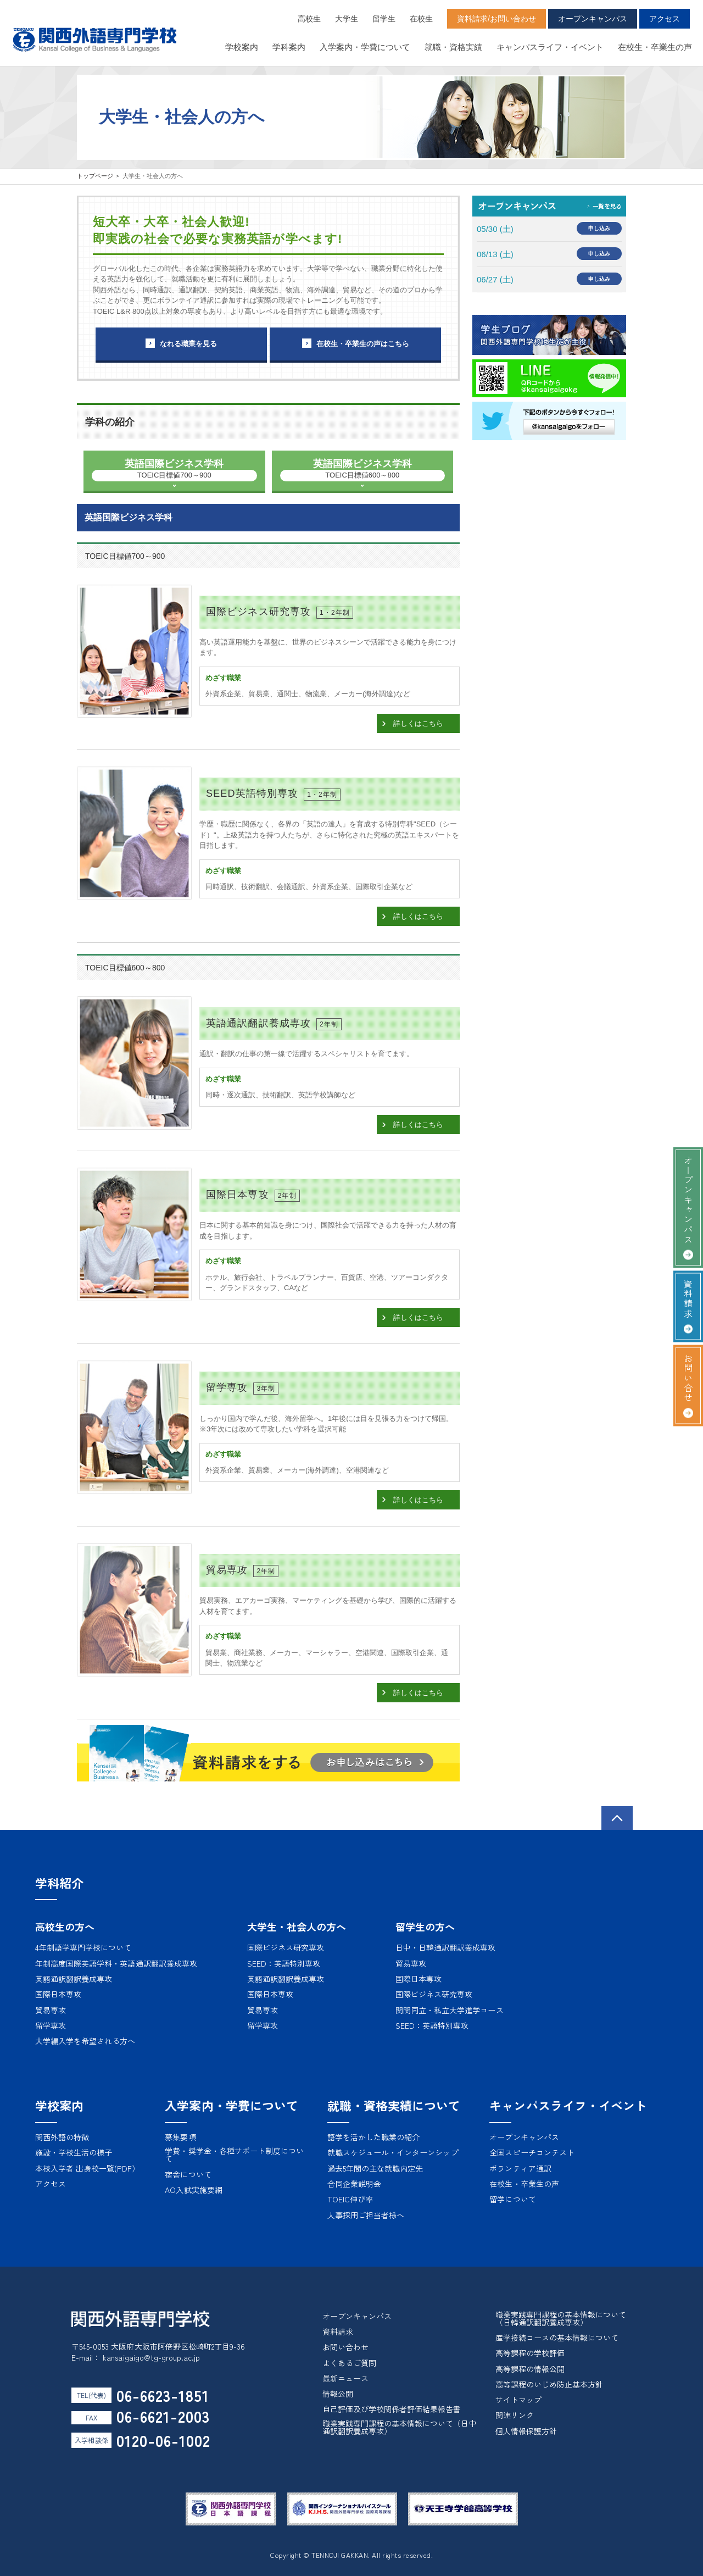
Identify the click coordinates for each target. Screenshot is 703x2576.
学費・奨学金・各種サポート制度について (234, 2154)
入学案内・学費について (365, 47)
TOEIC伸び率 (350, 2199)
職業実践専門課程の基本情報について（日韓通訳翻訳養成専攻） (561, 2318)
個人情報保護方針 (526, 2431)
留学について (512, 2199)
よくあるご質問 (349, 2363)
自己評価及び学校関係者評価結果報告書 (391, 2409)
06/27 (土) (495, 279)
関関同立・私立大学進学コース (449, 2010)
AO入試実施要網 (193, 2190)
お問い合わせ (345, 2347)
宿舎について (188, 2174)
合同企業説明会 (354, 2184)
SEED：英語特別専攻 (283, 1963)
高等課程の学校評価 (530, 2353)
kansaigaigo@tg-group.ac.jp (151, 2357)
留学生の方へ (425, 1926)
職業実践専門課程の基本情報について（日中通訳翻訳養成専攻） (399, 2427)
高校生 (309, 19)
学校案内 (241, 47)
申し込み (599, 228)
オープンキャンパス (592, 18)
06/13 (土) (495, 254)
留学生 (383, 19)
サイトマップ (518, 2399)
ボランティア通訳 (520, 2168)
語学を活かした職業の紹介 (373, 2137)
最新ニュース (345, 2378)
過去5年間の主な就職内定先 (375, 2168)
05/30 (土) (495, 229)
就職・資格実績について (393, 2105)
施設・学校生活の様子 (73, 2152)
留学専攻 (50, 2025)
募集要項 (180, 2137)
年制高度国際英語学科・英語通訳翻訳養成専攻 (116, 1963)
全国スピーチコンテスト (531, 2152)
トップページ (95, 176)
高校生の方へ (64, 1926)
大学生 (346, 19)
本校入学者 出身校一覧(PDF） (87, 2168)
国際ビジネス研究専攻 (285, 1947)
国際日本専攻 (58, 1994)
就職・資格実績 (453, 47)
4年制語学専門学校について (83, 1947)
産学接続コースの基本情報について (557, 2337)
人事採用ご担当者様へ (365, 2215)
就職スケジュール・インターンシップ (393, 2152)
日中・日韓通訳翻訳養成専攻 (445, 1947)
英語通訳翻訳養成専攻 (73, 1979)
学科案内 (288, 47)
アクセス (664, 18)
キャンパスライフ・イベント (550, 47)
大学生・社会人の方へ (296, 1926)
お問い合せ (688, 1378)
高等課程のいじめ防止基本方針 (549, 2384)
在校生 (421, 19)
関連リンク (514, 2415)
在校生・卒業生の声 (655, 47)
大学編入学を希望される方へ (85, 2041)
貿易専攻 (50, 2010)
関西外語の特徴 (62, 2137)
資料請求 (688, 1299)
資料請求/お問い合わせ (496, 18)
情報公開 (337, 2393)
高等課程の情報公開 (530, 2369)
